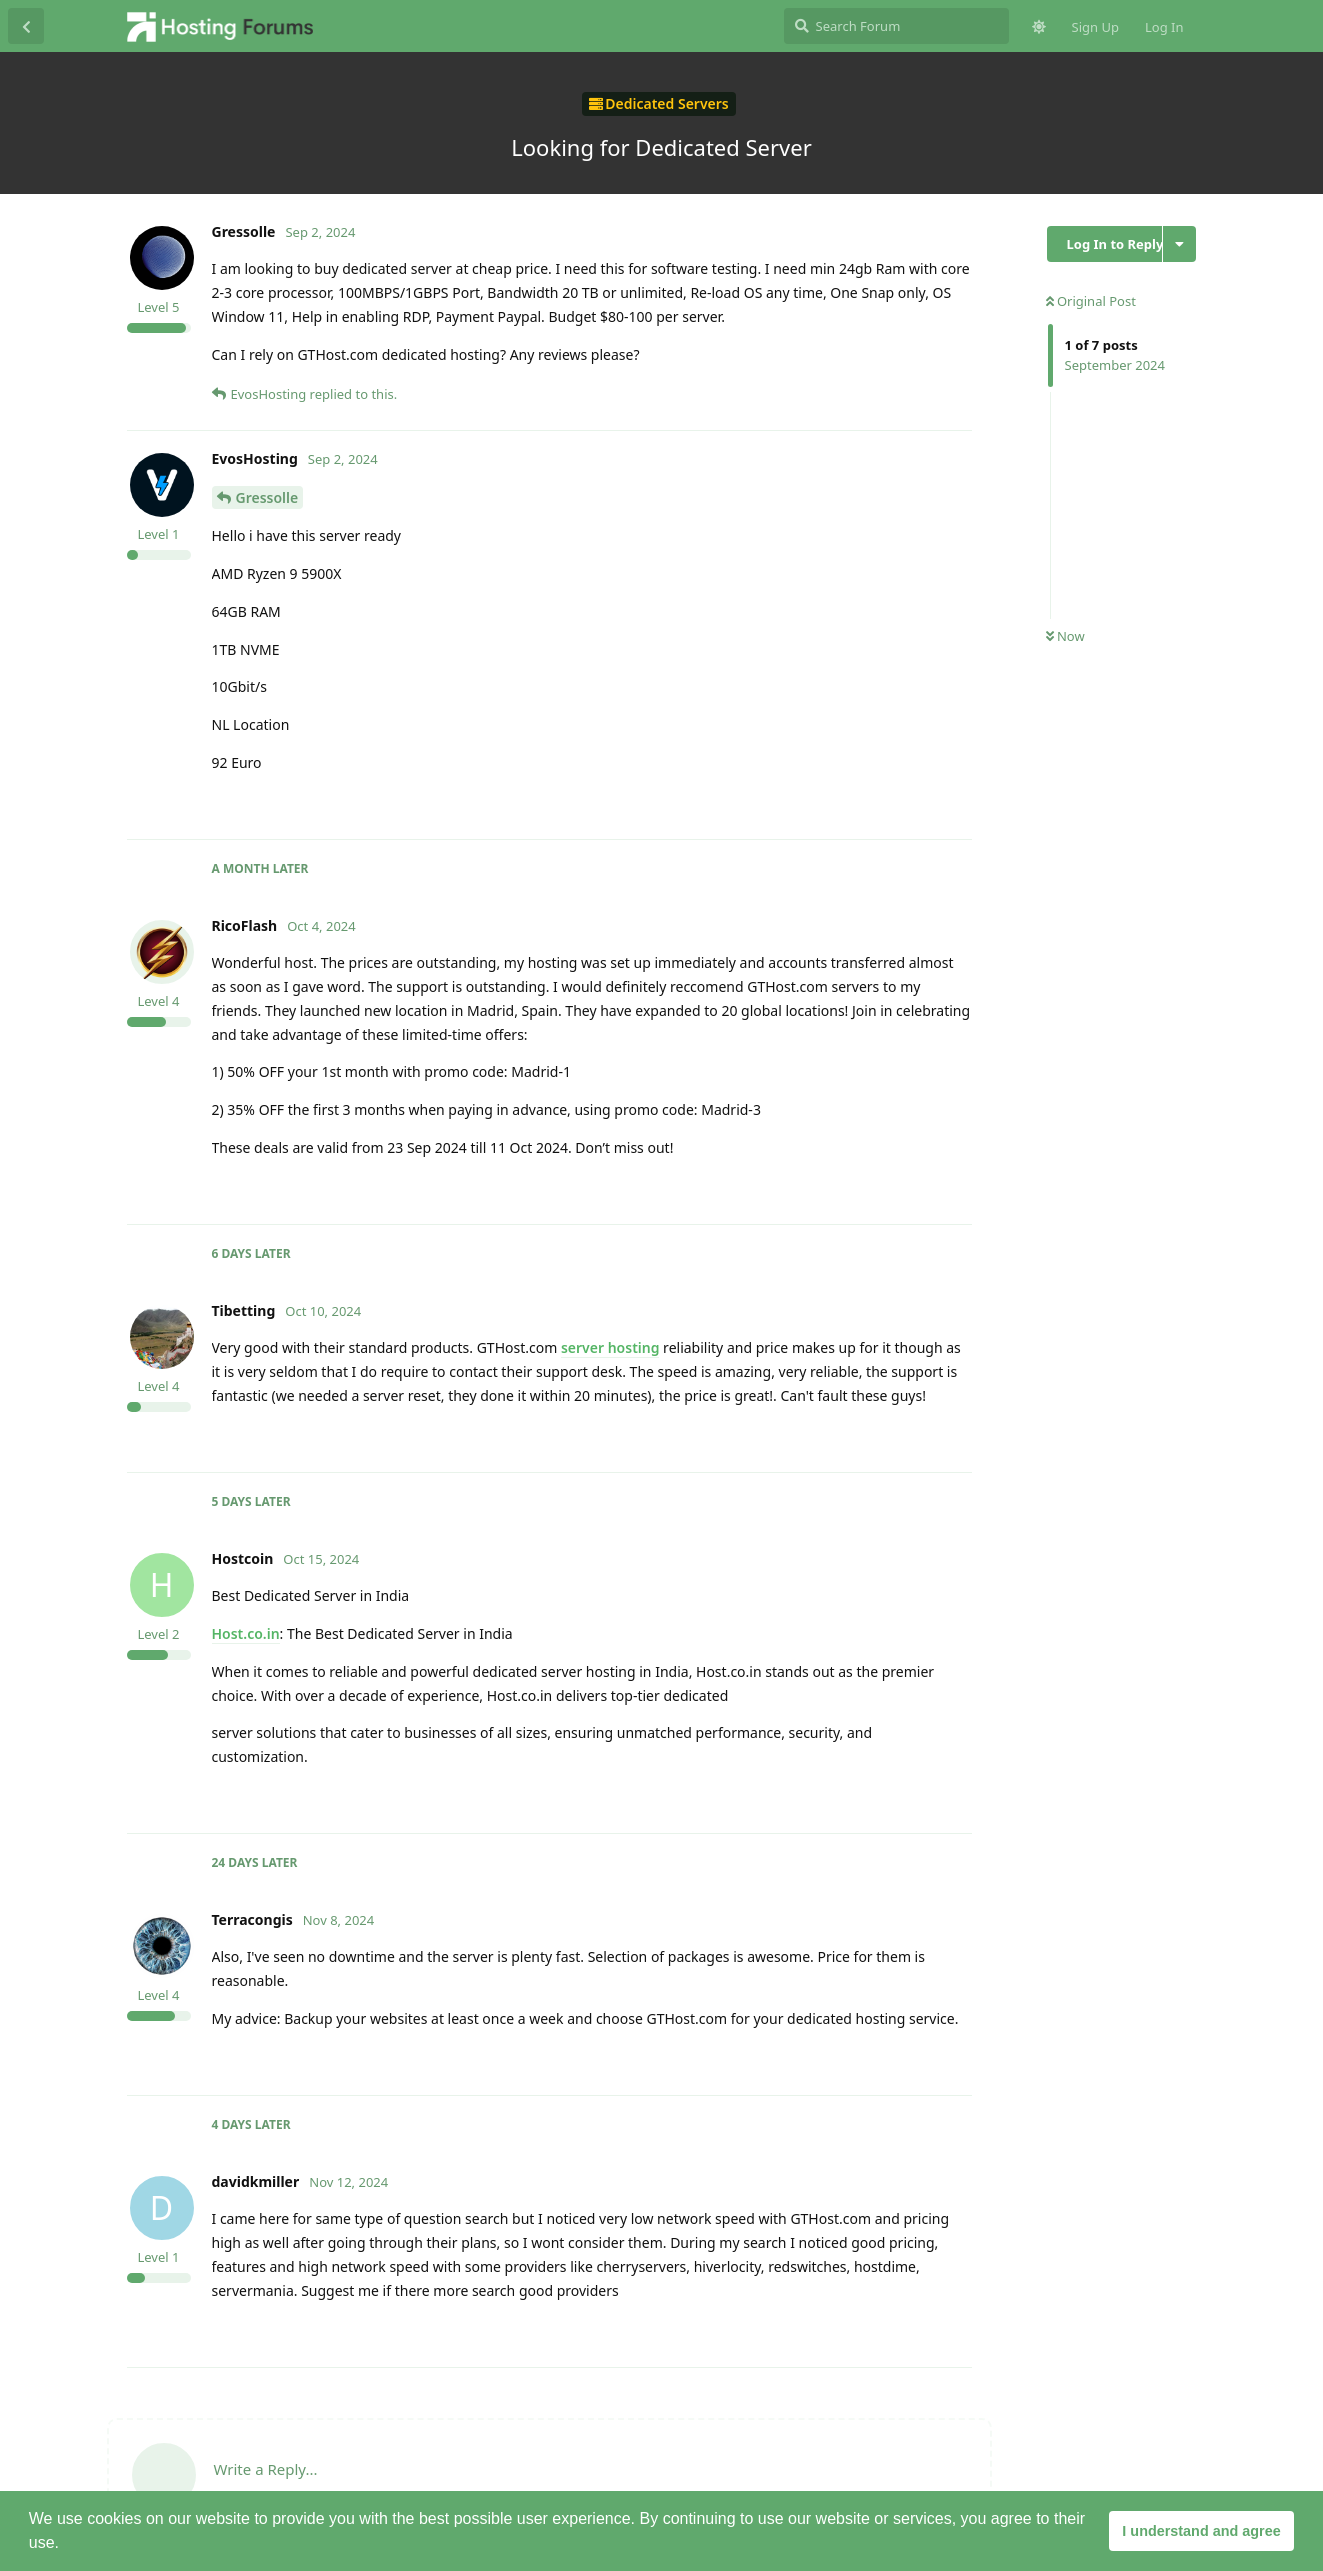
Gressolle (267, 497)
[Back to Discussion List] (26, 26)
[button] (66, 2545)
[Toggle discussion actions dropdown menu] (1179, 244)
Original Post (1091, 301)
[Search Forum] (896, 26)
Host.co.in (246, 1633)
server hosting (610, 1347)
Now (1065, 636)
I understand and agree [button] (1201, 2531)
